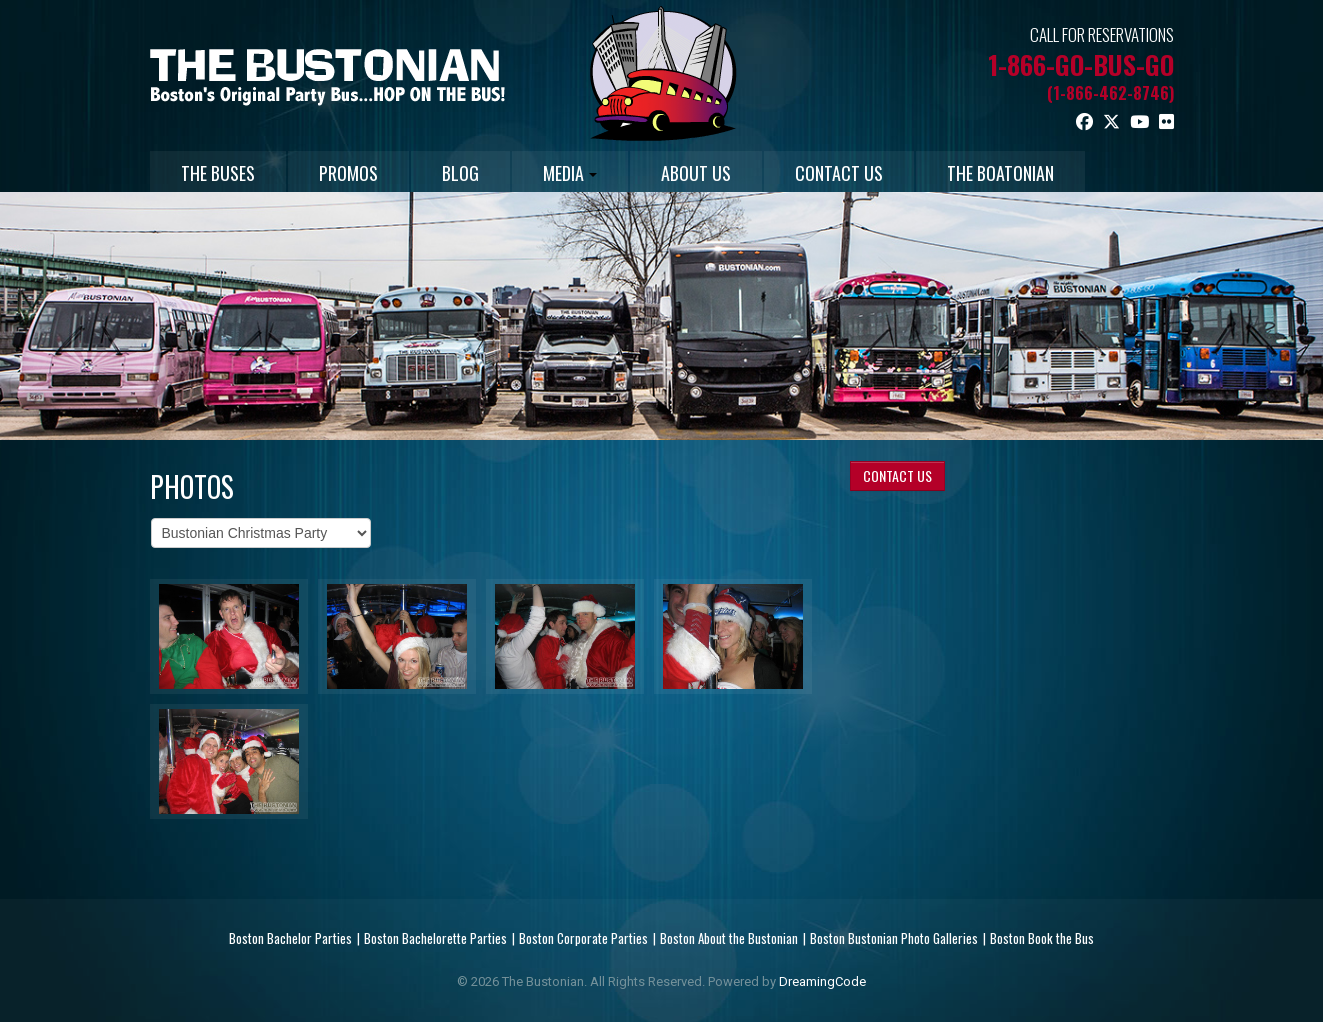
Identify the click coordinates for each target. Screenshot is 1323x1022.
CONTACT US (839, 173)
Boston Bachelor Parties (290, 938)
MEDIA (570, 173)
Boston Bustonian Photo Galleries (894, 938)
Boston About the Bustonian (729, 938)
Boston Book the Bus (1042, 938)
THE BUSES (218, 173)
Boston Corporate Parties (583, 938)
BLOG (460, 173)
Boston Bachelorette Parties (435, 938)
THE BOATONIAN (1000, 173)
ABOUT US (696, 173)
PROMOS (348, 173)
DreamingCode (822, 981)
